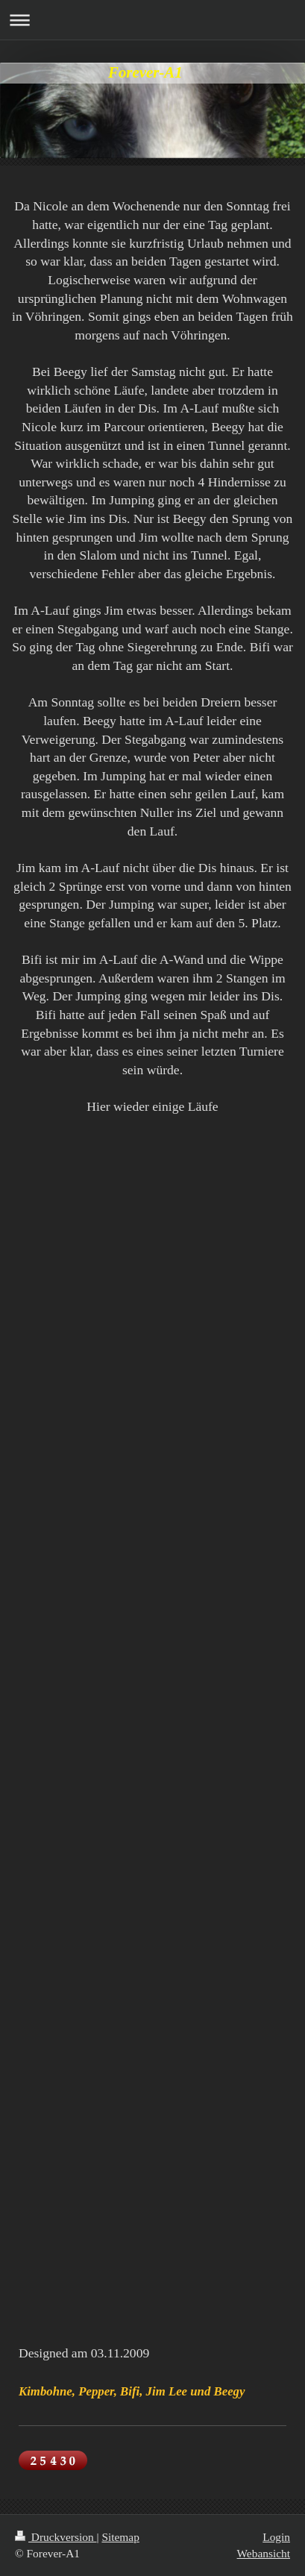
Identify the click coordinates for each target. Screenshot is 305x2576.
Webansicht (263, 2553)
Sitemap (120, 2536)
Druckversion (55, 2536)
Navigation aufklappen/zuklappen (152, 20)
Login (276, 2536)
